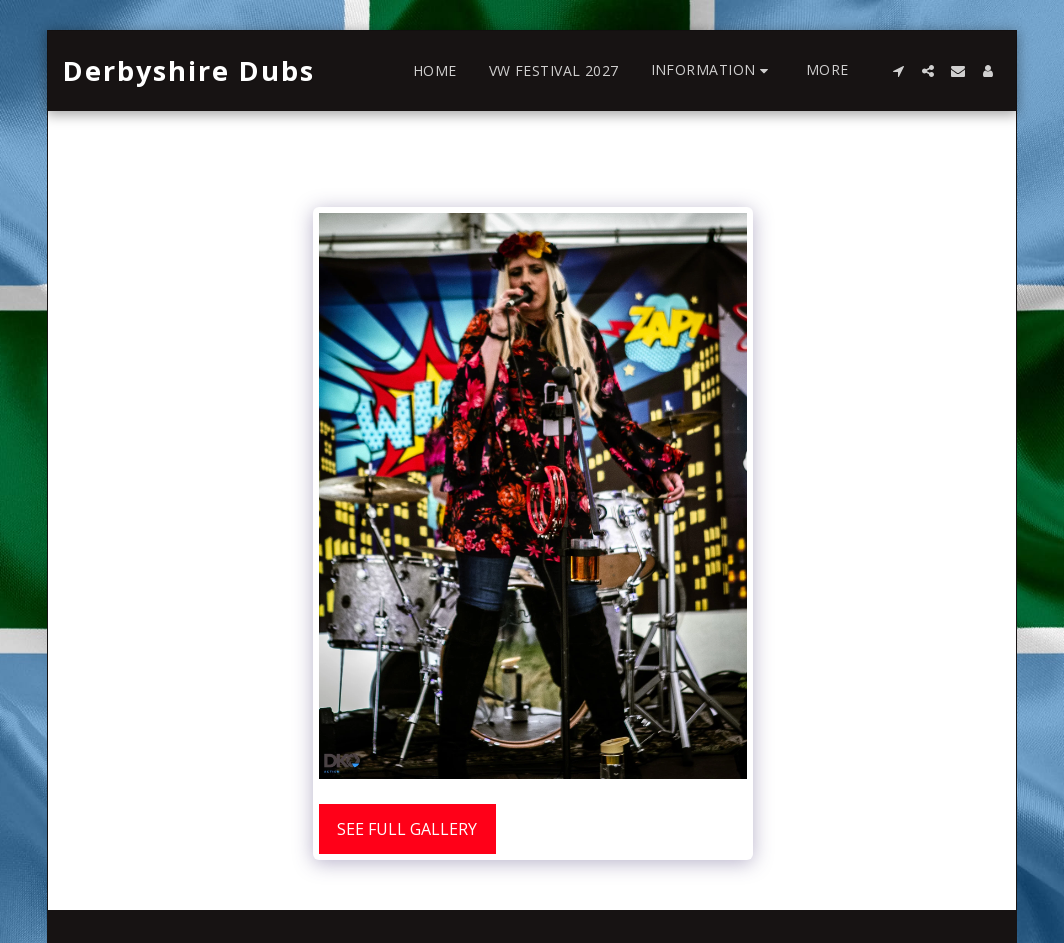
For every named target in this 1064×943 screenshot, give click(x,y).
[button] (712, 70)
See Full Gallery (407, 829)
